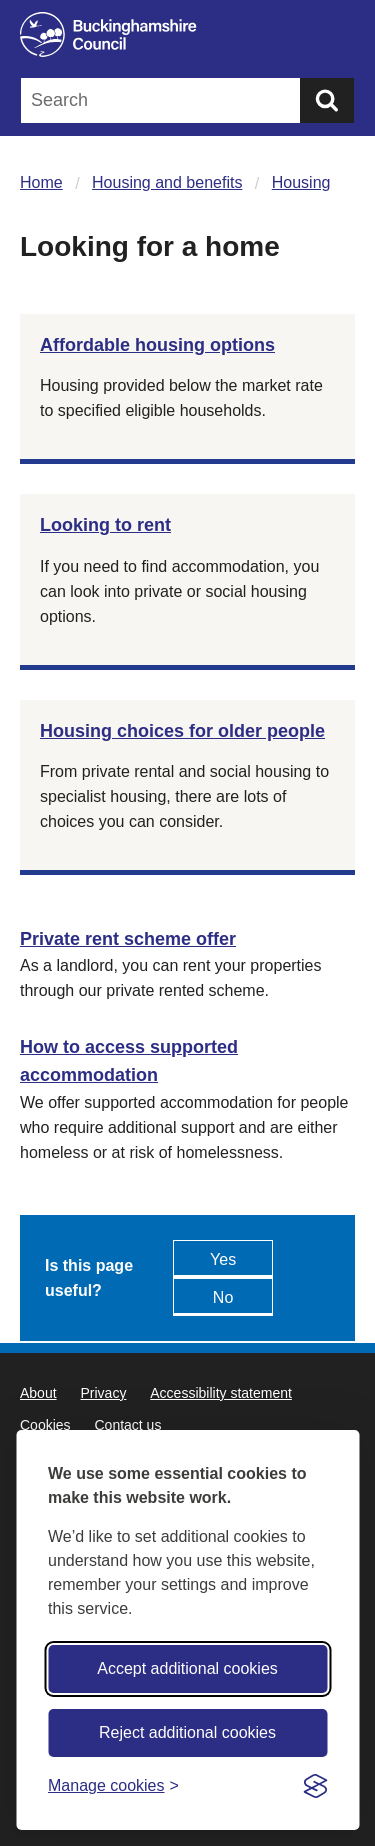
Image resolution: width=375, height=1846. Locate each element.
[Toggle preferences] (113, 1785)
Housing (301, 182)
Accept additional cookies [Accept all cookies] (187, 1668)
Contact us (127, 1425)
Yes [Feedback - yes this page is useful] (223, 1259)
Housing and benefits (167, 182)
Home (41, 182)
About (38, 1393)
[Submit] (327, 100)
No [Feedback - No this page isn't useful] (223, 1297)
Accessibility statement (221, 1393)
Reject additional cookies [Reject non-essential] (187, 1732)
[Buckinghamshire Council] (187, 34)
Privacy (103, 1393)
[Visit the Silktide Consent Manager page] (315, 1786)
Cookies (45, 1425)
